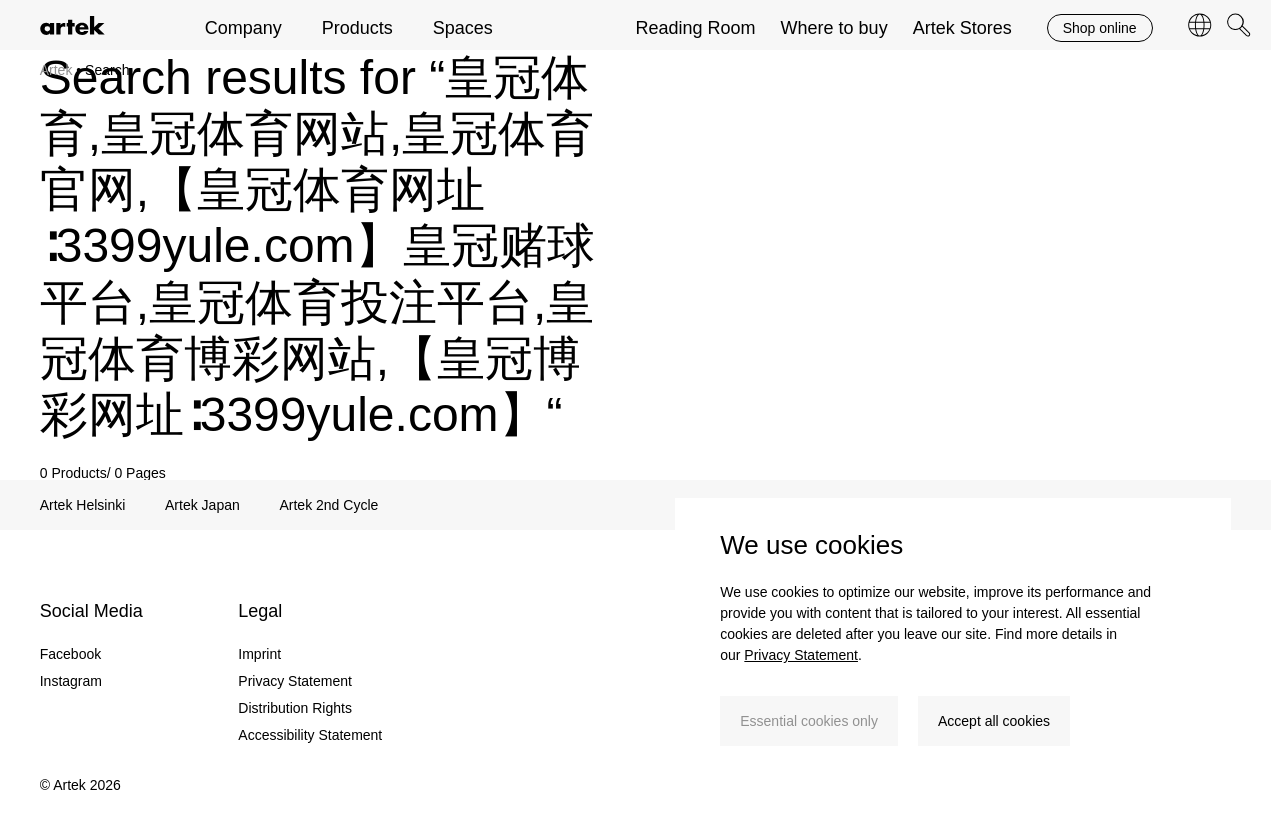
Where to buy (834, 28)
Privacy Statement (801, 655)
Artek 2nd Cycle (328, 505)
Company (243, 28)
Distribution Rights (295, 708)
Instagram (71, 681)
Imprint (259, 654)
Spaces (463, 28)
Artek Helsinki (83, 505)
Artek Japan (202, 505)
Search (109, 70)
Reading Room (696, 28)
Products (357, 28)
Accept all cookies (994, 721)
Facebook (70, 654)
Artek (58, 70)
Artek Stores (962, 28)
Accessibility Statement (310, 735)
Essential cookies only (809, 721)
